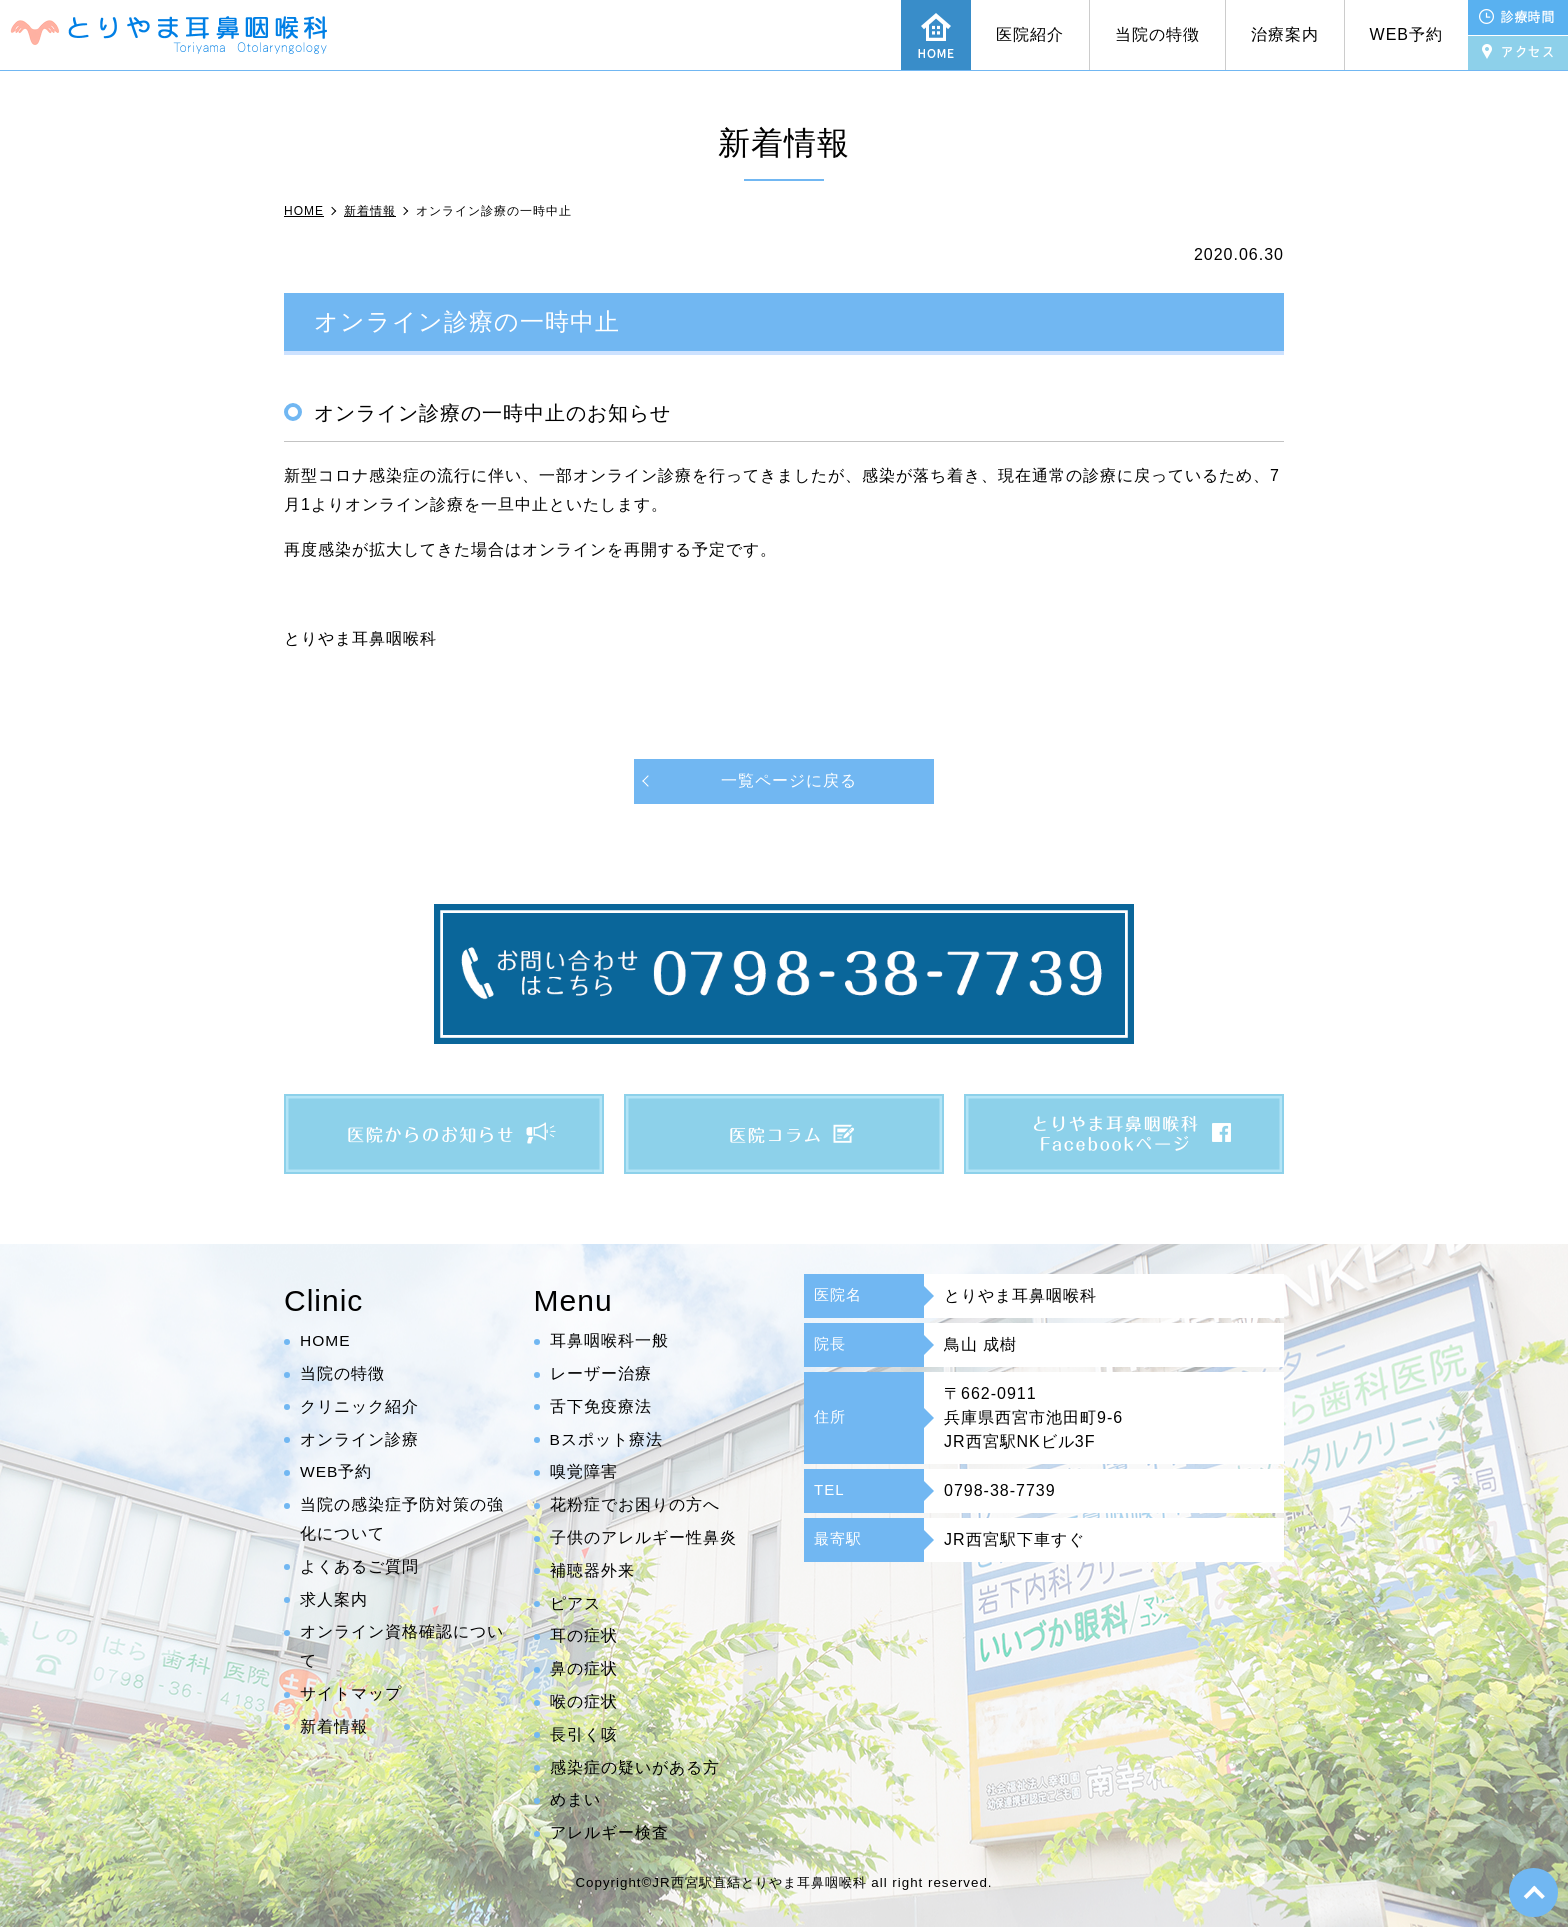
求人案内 (334, 1599)
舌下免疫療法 (601, 1406)
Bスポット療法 (607, 1439)
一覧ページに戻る (789, 780)
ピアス (575, 1603)
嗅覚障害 (584, 1472)
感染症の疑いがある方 (635, 1767)
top (1533, 1892)
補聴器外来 (592, 1570)
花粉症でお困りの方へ (635, 1505)
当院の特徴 (1157, 34)
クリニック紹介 (359, 1406)
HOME (326, 1341)
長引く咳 (584, 1734)
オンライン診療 (359, 1439)
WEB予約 (1406, 34)
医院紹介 (1030, 34)
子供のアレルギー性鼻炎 (643, 1537)
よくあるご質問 (359, 1566)
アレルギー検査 (609, 1833)
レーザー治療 (601, 1373)
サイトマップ (351, 1693)
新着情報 (334, 1726)
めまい (575, 1800)
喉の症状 (584, 1701)
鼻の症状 (584, 1669)
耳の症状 (584, 1636)
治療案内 (1285, 34)
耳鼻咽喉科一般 (609, 1341)
